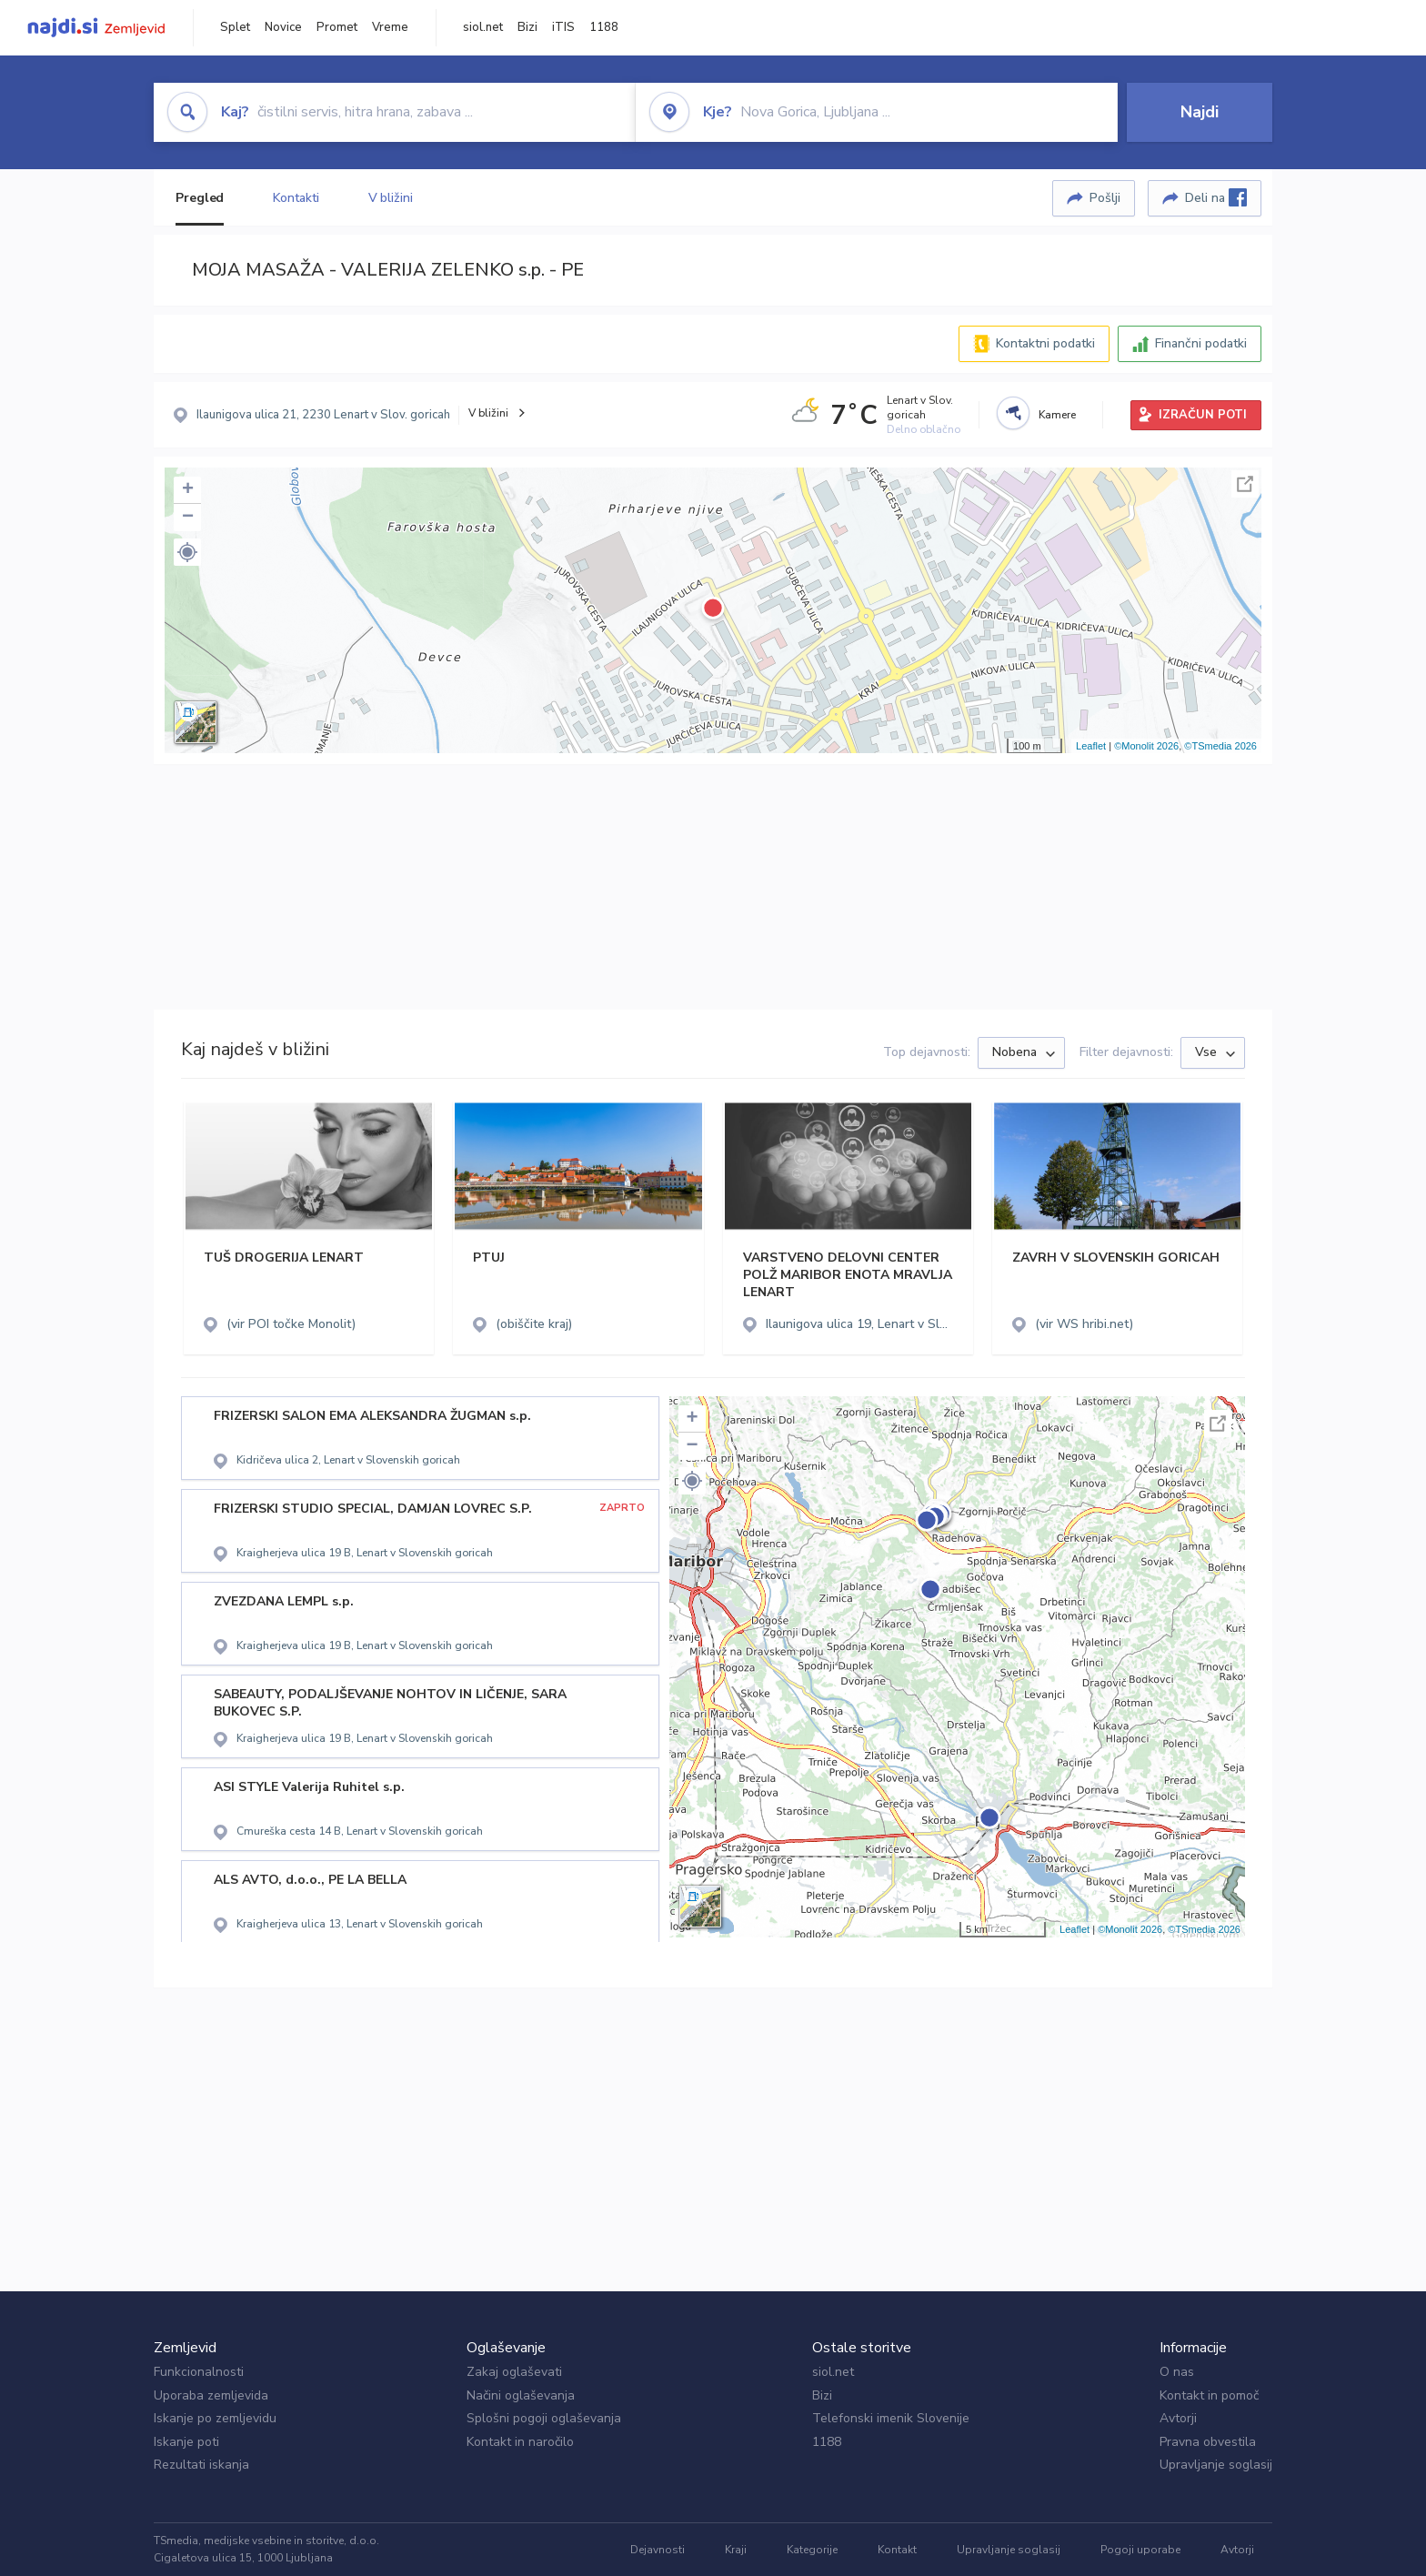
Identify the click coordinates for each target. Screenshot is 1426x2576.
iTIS (563, 27)
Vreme (390, 27)
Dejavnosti (657, 2549)
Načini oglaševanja (521, 2395)
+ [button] (188, 490)
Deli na (1216, 197)
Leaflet (1091, 745)
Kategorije (812, 2549)
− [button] (188, 517)
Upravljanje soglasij (1216, 2464)
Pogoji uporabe (1140, 2549)
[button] (187, 552)
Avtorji (1178, 2418)
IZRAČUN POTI (1203, 415)
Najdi (1199, 112)
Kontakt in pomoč (1209, 2395)
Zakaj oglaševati (514, 2371)
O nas (1177, 2371)
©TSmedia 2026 (1220, 745)
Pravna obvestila (1208, 2441)
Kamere (1057, 415)
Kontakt (897, 2549)
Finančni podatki (1201, 343)
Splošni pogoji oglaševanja (544, 2418)
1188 (603, 27)
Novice (283, 27)
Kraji (736, 2549)
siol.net (483, 27)
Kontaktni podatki (1045, 343)
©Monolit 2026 (1146, 745)
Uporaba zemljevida (211, 2395)
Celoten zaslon (1245, 484)
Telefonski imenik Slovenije (890, 2418)
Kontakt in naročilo (520, 2441)
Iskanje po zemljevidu (215, 2418)
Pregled (200, 197)
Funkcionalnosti (199, 2371)
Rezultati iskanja (201, 2464)
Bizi (527, 27)
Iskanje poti (186, 2441)
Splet (235, 27)
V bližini (390, 197)
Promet (336, 27)
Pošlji (1105, 197)
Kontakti (295, 197)
